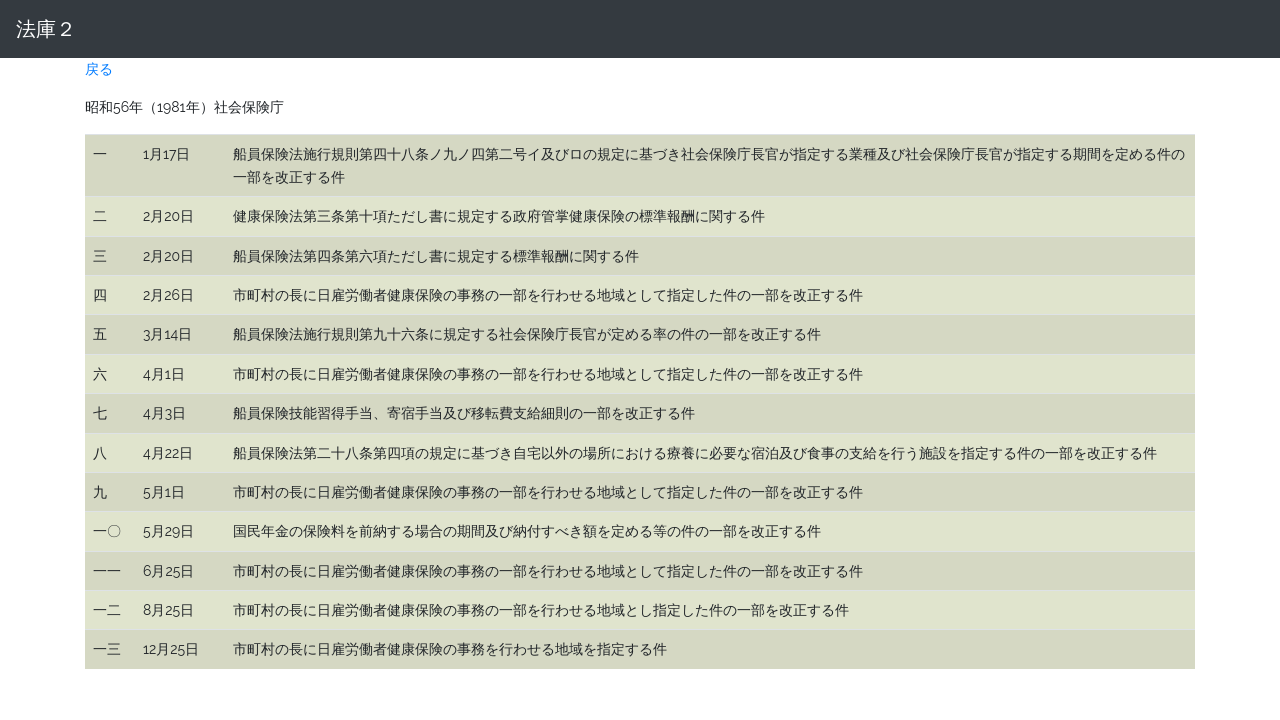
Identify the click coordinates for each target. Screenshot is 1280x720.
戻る (99, 69)
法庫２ (46, 29)
